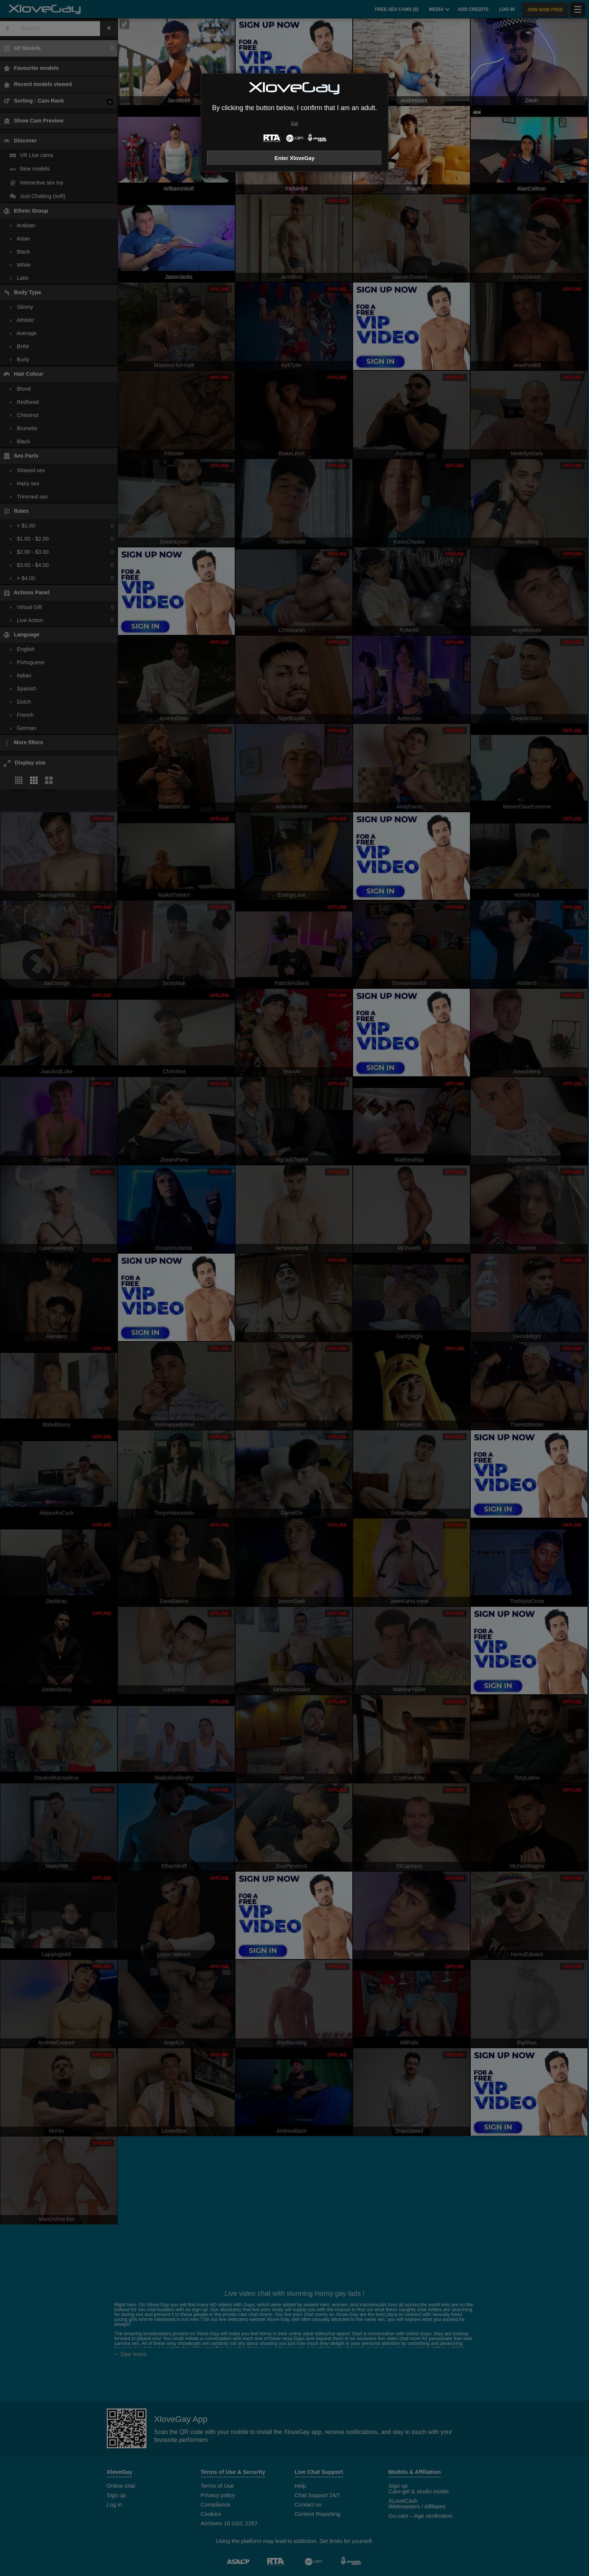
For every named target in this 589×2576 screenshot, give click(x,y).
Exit (294, 123)
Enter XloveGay (294, 158)
